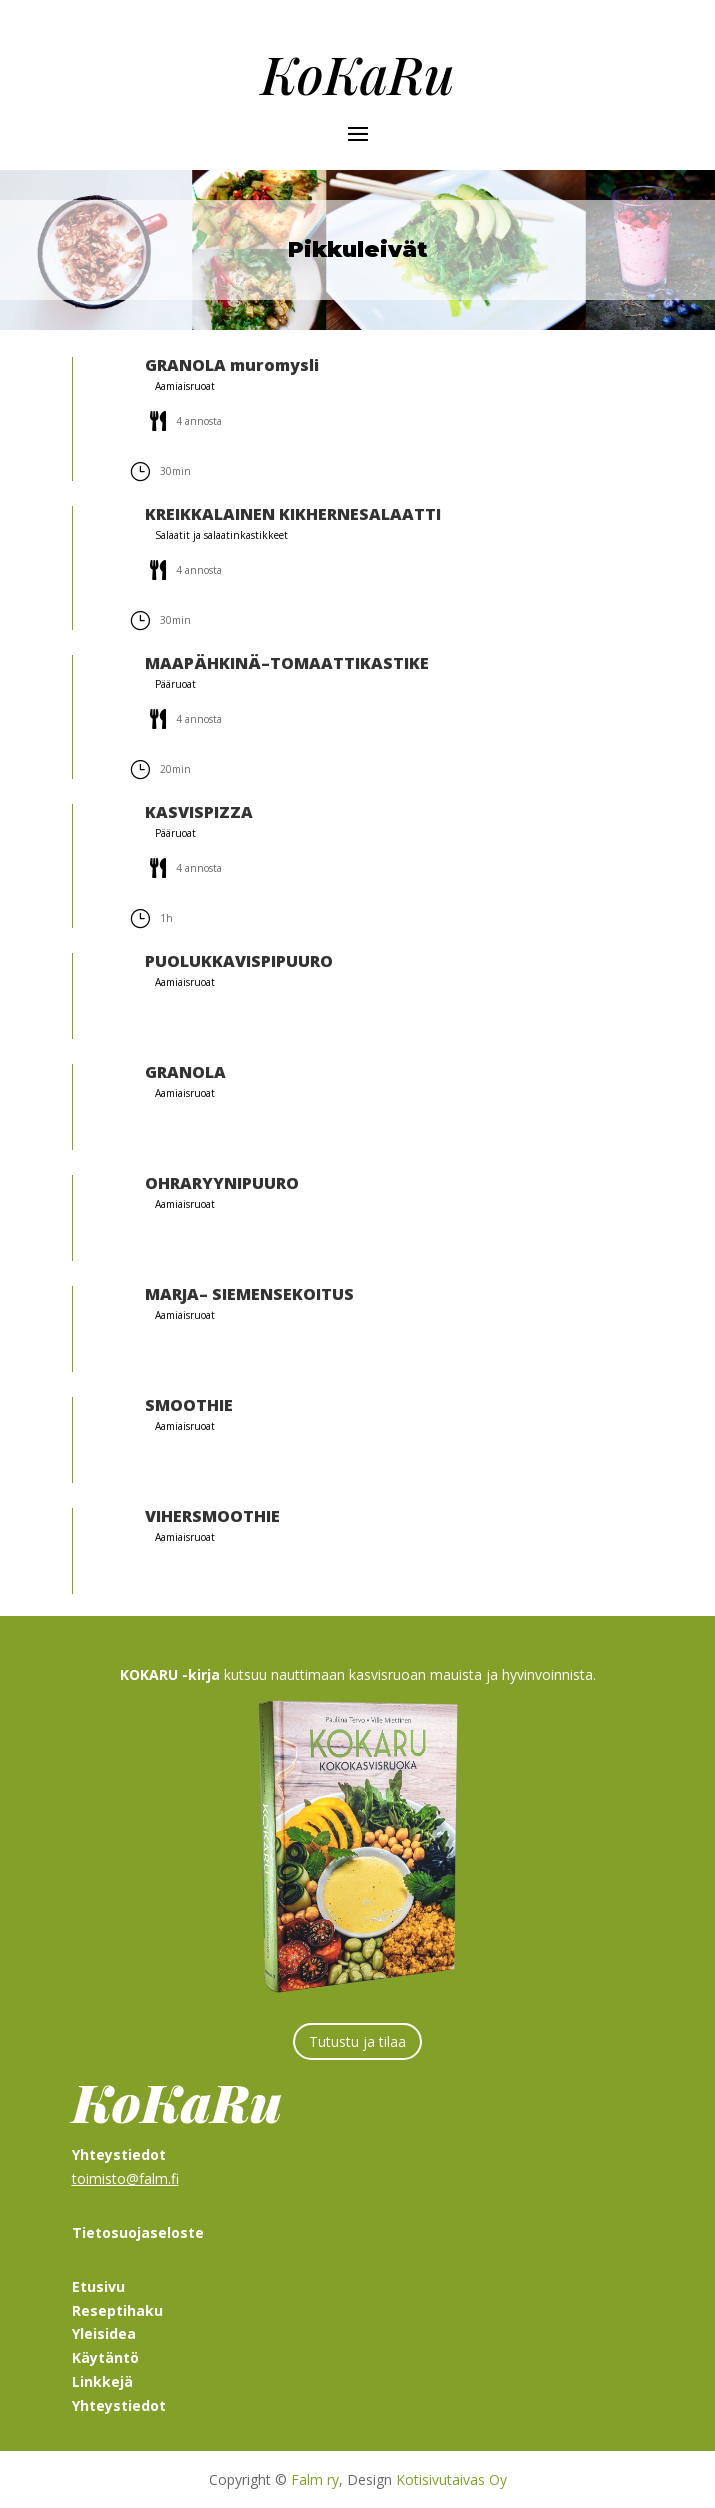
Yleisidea (104, 2333)
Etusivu (98, 2286)
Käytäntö (105, 2357)
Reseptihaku (117, 2310)
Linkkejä (102, 2381)
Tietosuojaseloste (138, 2232)
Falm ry (315, 2479)
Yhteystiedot (119, 2405)
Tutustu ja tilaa (357, 2041)
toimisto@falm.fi (125, 2178)
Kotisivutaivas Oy (451, 2479)
